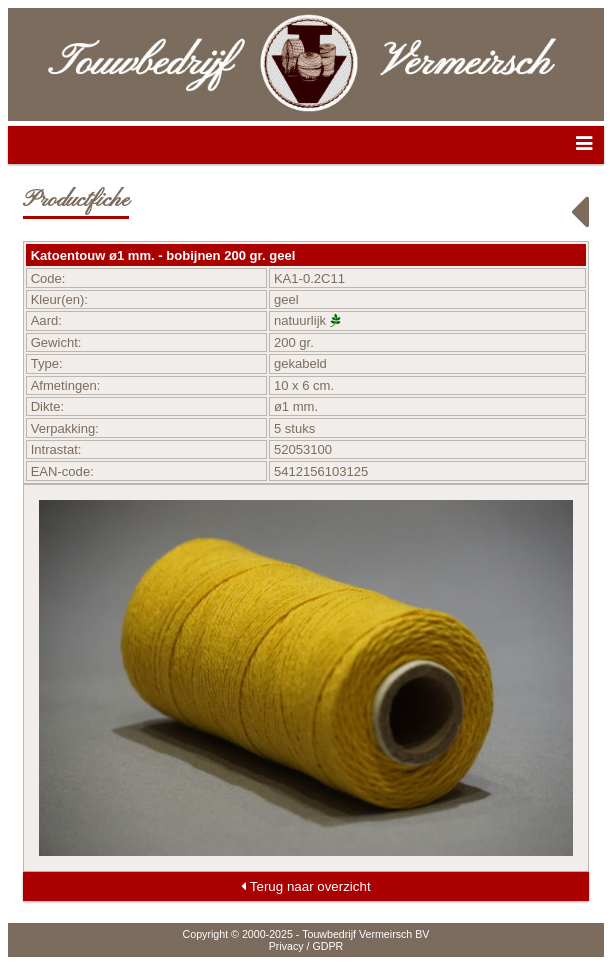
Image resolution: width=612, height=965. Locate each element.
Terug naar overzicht (305, 886)
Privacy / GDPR (306, 946)
